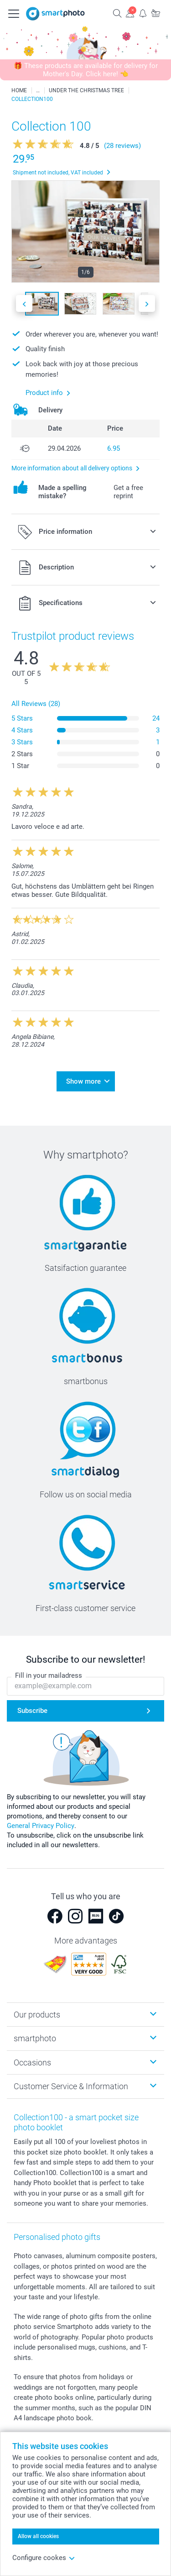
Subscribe (32, 1711)
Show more (83, 1081)
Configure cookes (43, 2558)
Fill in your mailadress (48, 1675)
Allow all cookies (38, 2536)
